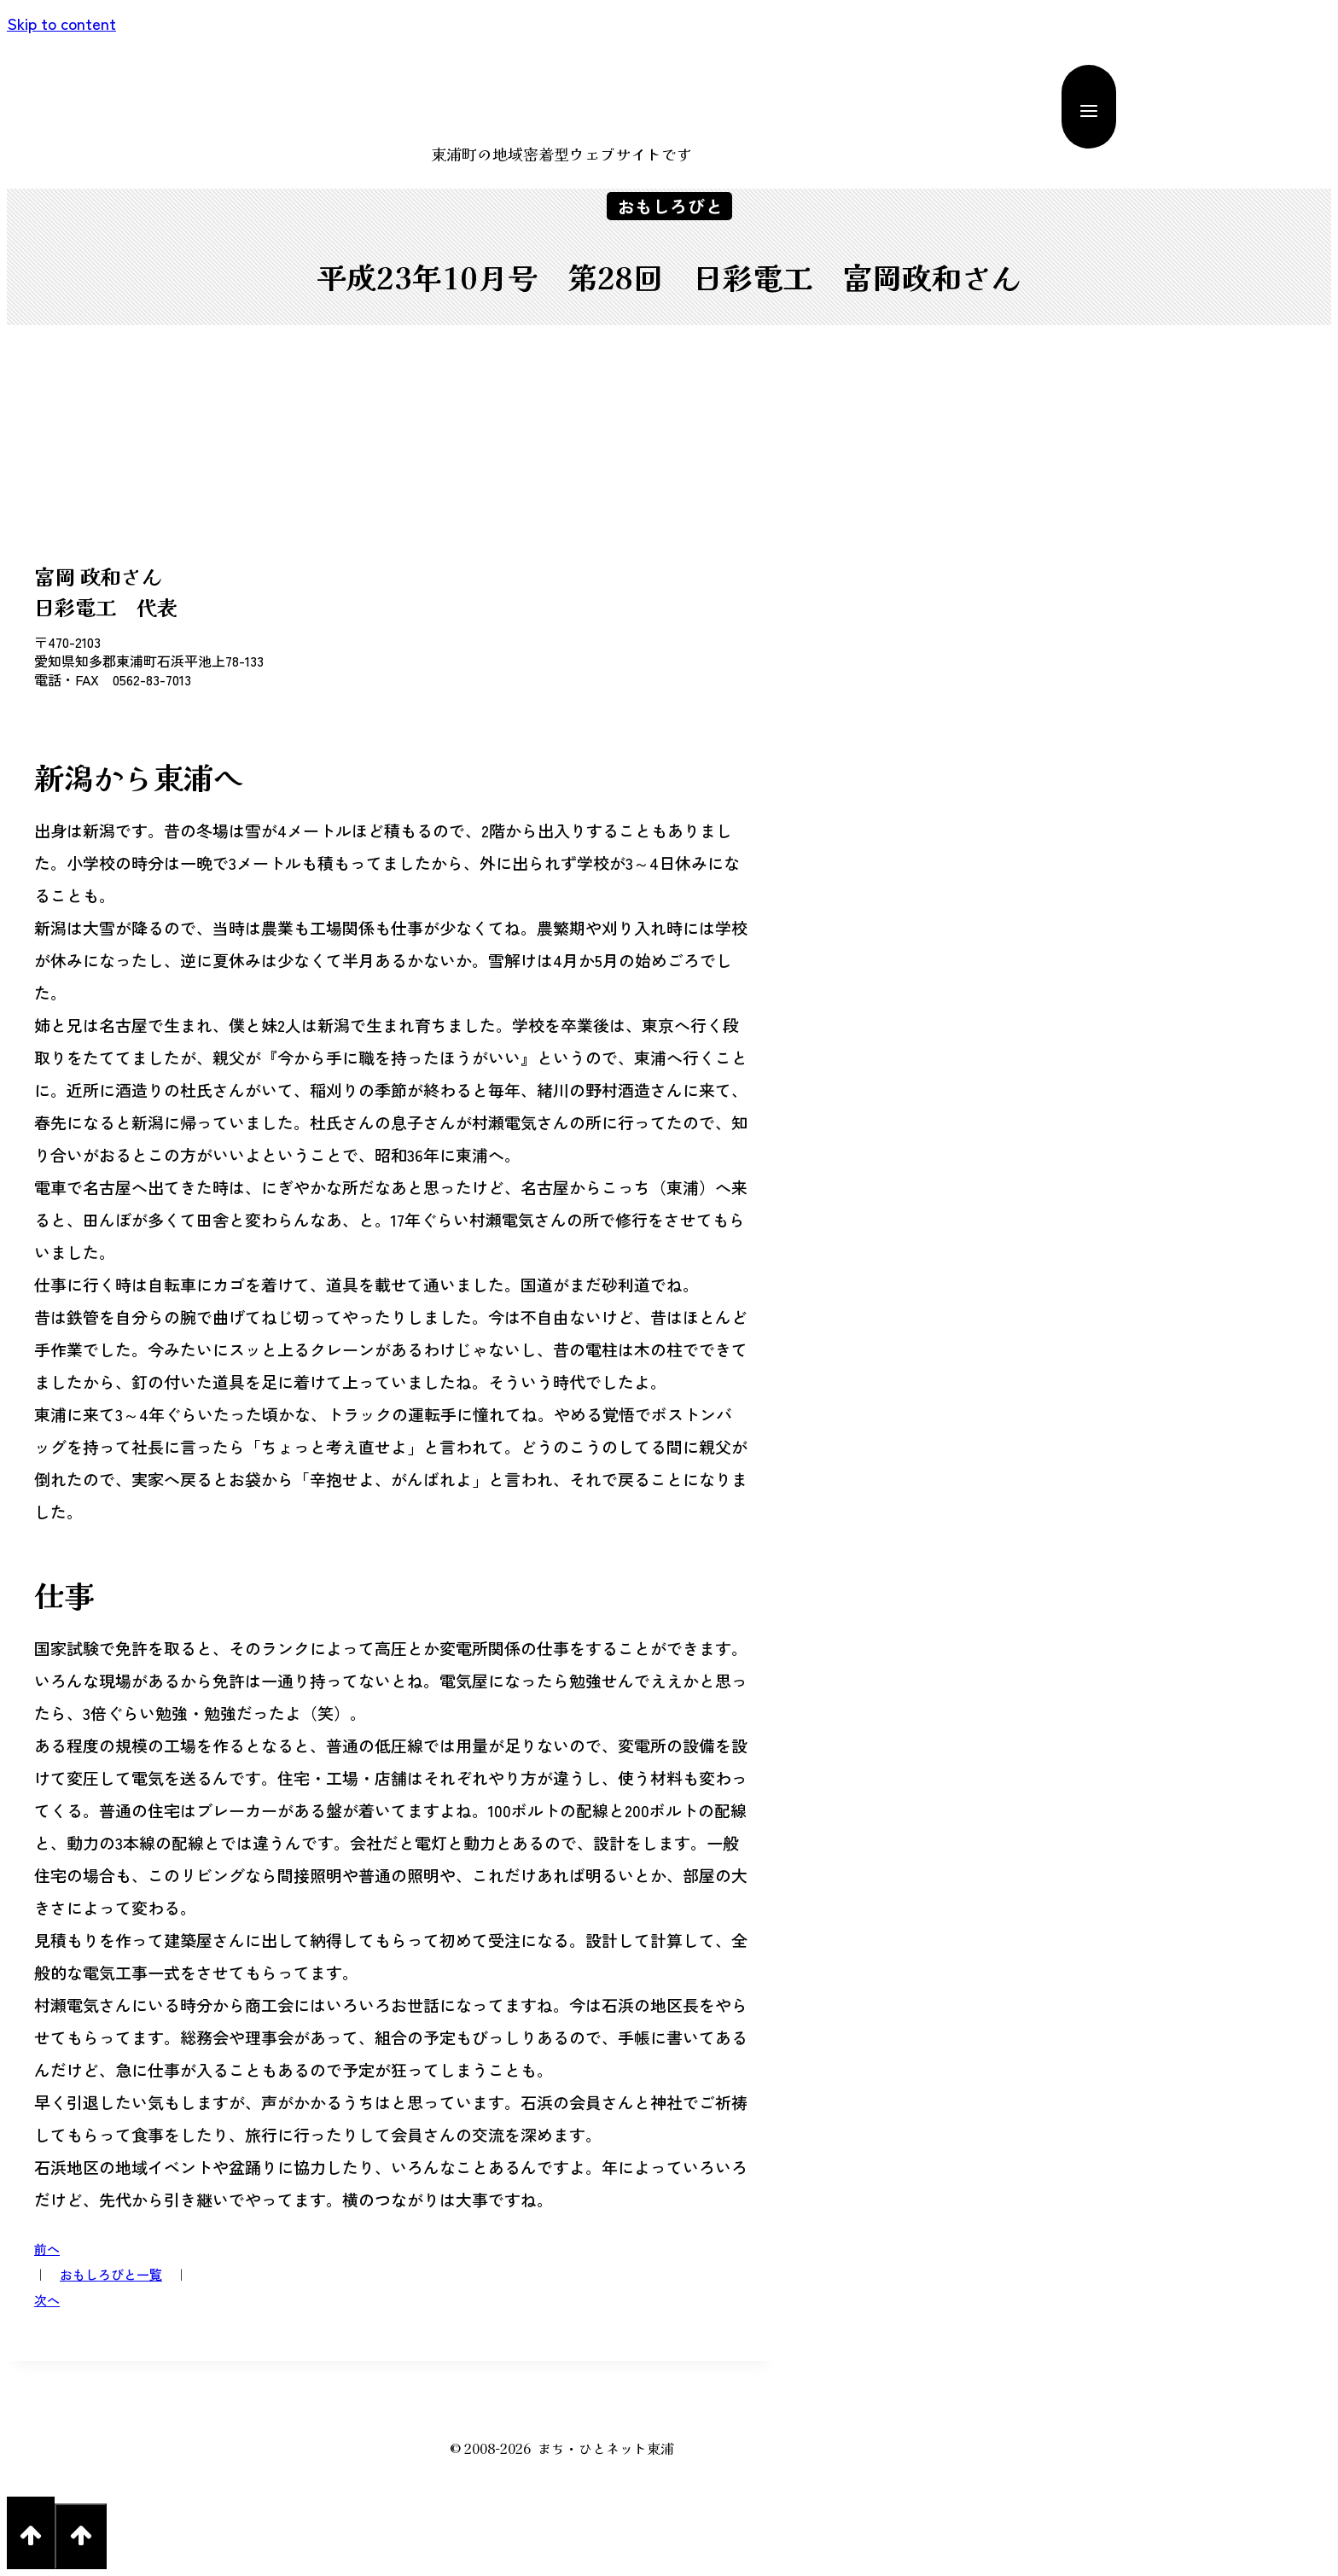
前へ (47, 2249)
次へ (47, 2300)
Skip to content (61, 22)
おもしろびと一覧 (111, 2274)
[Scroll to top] (31, 2533)
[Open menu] (1089, 107)
